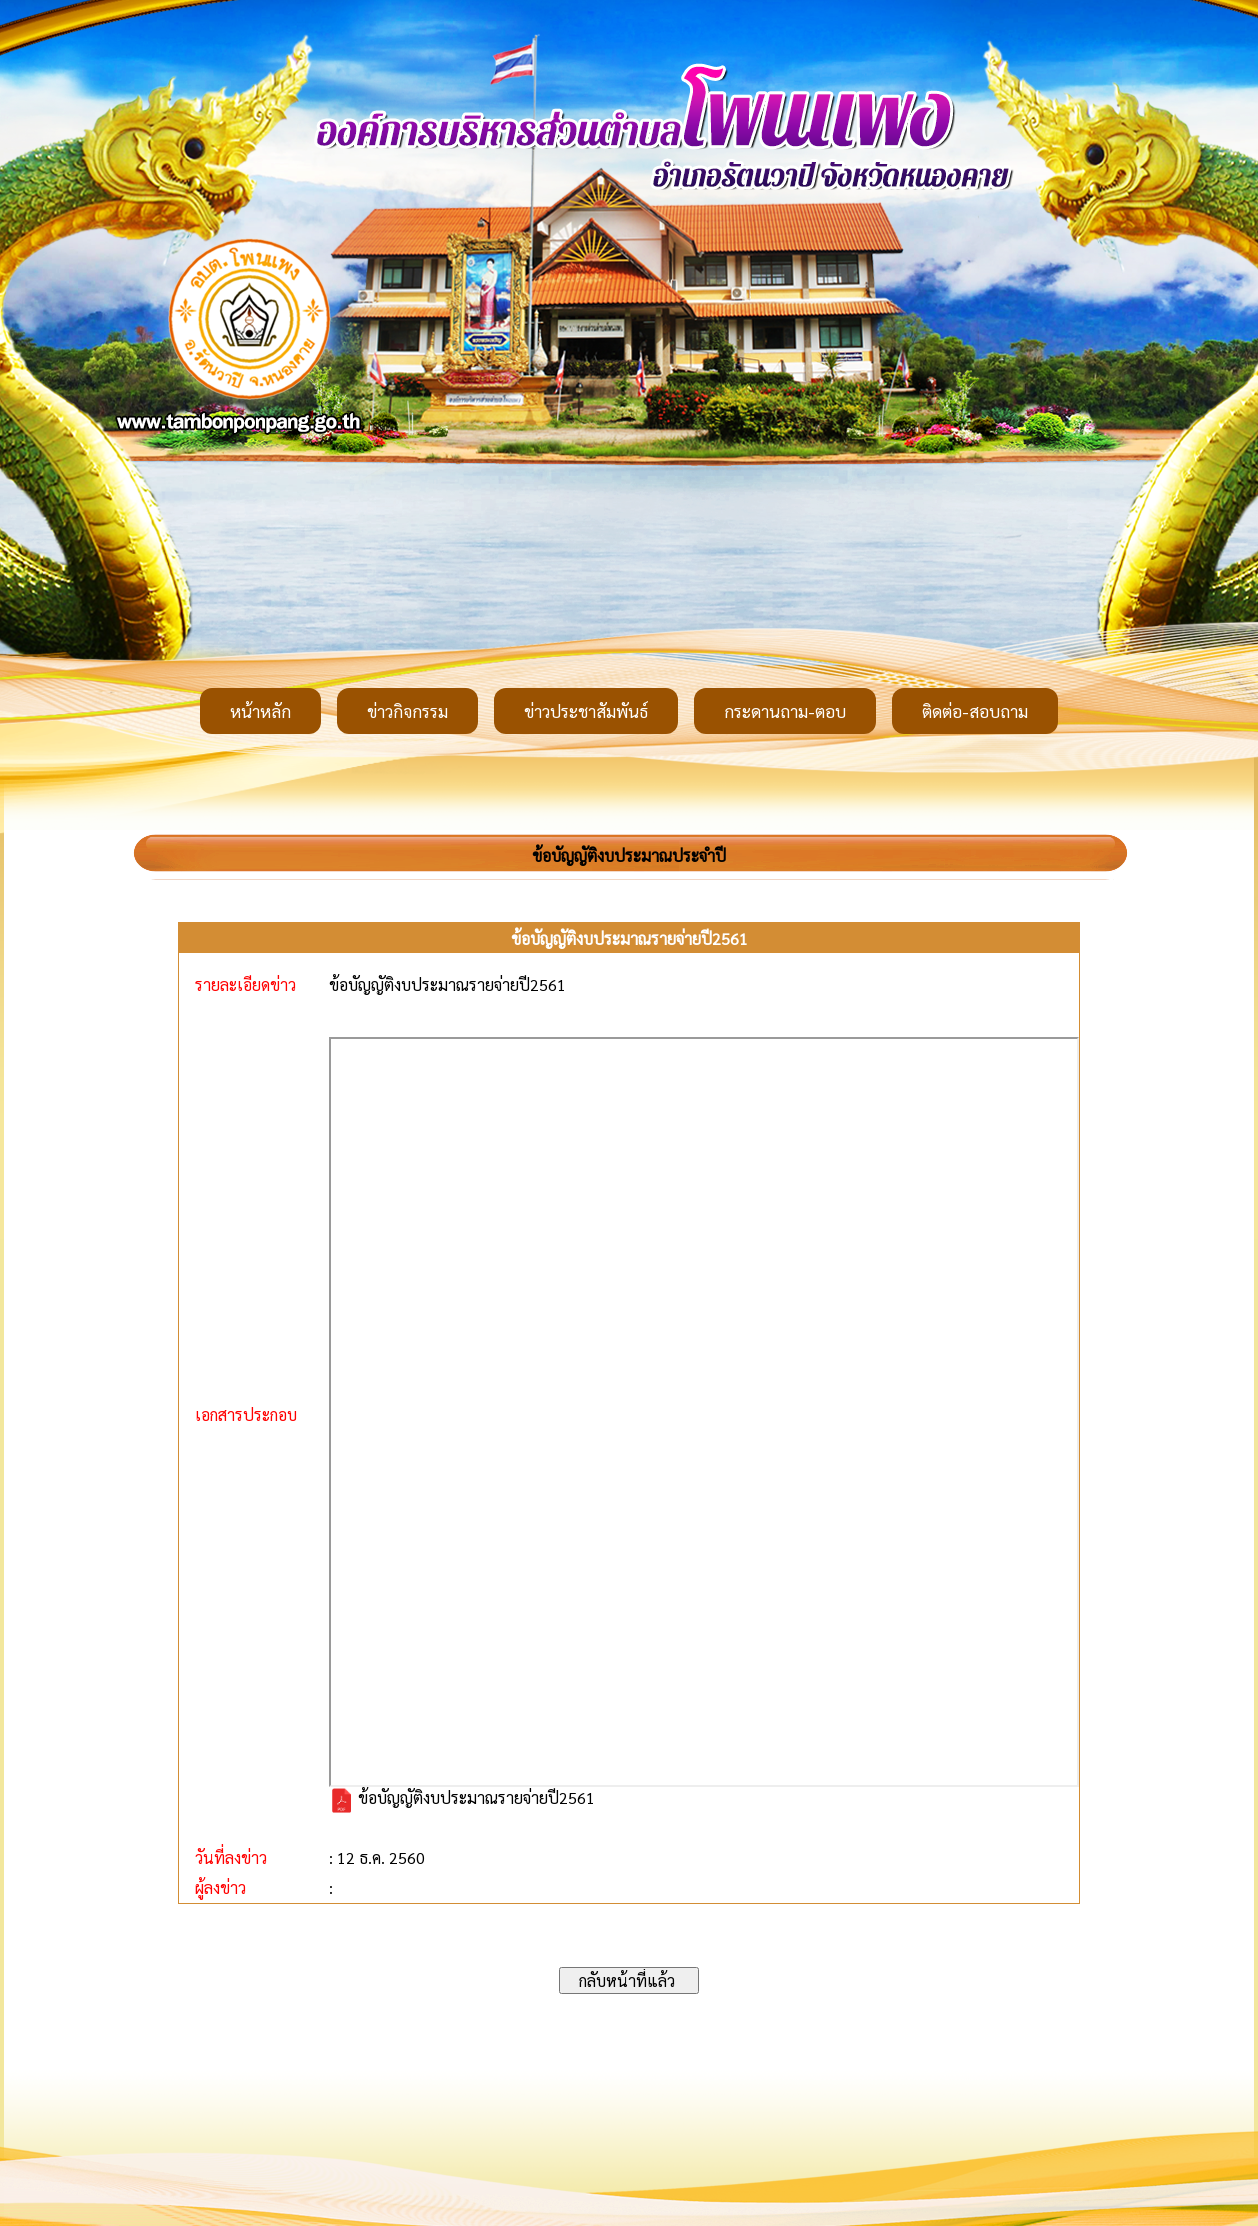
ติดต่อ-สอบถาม (975, 711)
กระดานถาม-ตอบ (785, 711)
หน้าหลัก (260, 711)
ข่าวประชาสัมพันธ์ (586, 711)
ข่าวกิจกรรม (407, 711)
